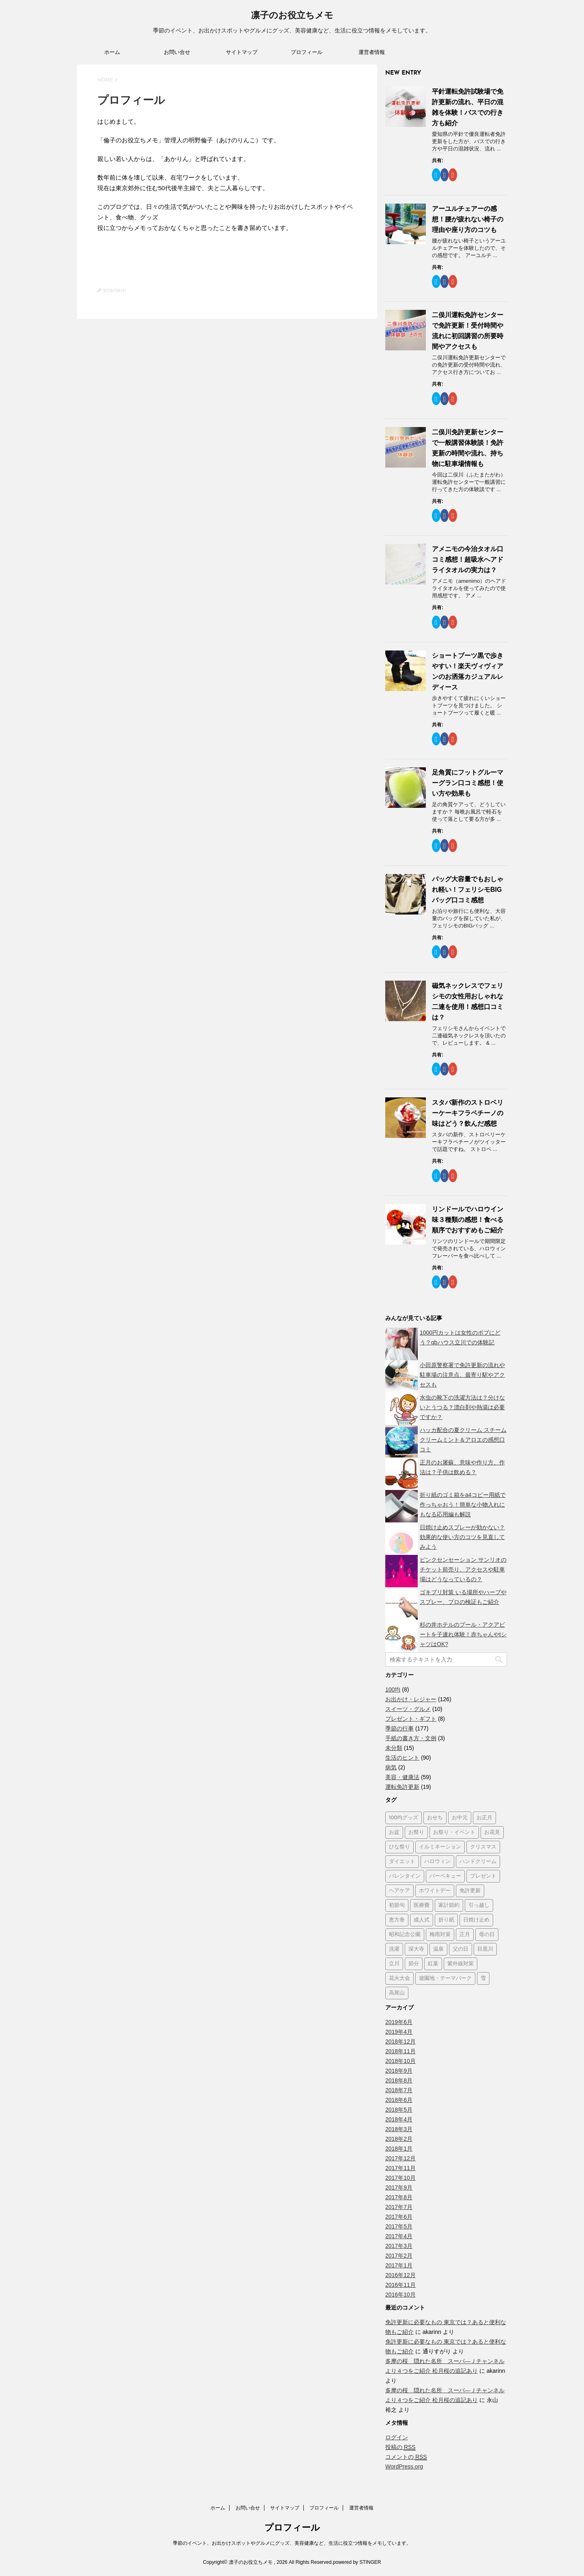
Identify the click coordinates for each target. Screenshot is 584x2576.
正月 (464, 1934)
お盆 (394, 1832)
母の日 (487, 1934)
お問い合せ (177, 52)
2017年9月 (398, 2187)
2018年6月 (398, 2100)
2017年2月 (398, 2255)
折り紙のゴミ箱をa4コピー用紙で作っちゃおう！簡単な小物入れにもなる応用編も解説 (463, 1505)
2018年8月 (398, 2080)
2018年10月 (400, 2061)
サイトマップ (242, 52)
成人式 (421, 1920)
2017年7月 (398, 2207)
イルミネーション (440, 1847)
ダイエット (402, 1861)
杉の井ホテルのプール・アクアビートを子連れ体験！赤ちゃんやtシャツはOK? (463, 1634)
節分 (413, 1963)
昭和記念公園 (405, 1934)
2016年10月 (400, 2294)
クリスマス (483, 1847)
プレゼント (483, 1876)
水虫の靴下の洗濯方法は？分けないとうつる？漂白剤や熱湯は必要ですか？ (462, 1407)
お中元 (460, 1817)
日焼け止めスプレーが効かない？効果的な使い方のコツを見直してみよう (462, 1537)
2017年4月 (398, 2236)
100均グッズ (403, 1817)
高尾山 (397, 1993)
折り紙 (446, 1920)
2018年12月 (400, 2041)
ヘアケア (399, 1890)
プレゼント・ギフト (410, 1718)
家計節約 (448, 1905)
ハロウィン (437, 1861)
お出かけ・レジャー (410, 1699)
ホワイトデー (435, 1890)
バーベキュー (445, 1876)
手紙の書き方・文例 (410, 1738)
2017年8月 (398, 2197)
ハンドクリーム (477, 1861)
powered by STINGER (357, 2562)
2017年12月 (400, 2158)
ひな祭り (399, 1847)
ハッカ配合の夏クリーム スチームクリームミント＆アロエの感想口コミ (463, 1440)
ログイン (396, 2437)
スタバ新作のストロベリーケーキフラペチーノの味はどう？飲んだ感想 (467, 1113)
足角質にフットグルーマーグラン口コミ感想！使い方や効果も (467, 783)
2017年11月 (400, 2168)
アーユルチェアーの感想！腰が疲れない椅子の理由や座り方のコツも (467, 219)
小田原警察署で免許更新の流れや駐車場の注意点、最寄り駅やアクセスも (462, 1375)
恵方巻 (397, 1920)
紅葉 (433, 1963)
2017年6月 (398, 2216)
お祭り (416, 1832)
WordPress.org (404, 2466)
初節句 (397, 1905)
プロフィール (306, 52)
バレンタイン (405, 1876)
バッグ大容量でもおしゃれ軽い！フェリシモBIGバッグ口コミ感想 (467, 890)
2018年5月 (398, 2109)
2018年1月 (398, 2148)
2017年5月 (398, 2226)
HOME (105, 80)
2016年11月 (400, 2285)
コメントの (406, 2457)
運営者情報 (372, 52)
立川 (394, 1963)
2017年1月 (398, 2265)
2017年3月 (398, 2246)
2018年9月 (398, 2070)
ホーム (112, 52)
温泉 (438, 1949)
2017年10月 (400, 2178)
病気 (391, 1767)
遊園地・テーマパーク (445, 1978)
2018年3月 (398, 2129)
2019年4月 (398, 2032)
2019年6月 (398, 2022)
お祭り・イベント (454, 1832)
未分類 (393, 1748)
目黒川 (485, 1949)
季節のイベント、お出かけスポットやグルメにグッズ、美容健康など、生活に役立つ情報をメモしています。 (292, 2543)
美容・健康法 (402, 1777)
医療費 (421, 1905)
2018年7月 (398, 2090)
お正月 (484, 1817)
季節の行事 (399, 1728)
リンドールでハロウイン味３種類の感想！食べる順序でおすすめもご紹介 (467, 1220)
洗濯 (394, 1949)
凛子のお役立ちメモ (292, 16)
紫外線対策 (460, 1963)
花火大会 (399, 1978)
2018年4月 (398, 2119)
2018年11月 (400, 2051)
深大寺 (416, 1949)
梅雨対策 (440, 1934)
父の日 (460, 1949)
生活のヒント (402, 1757)
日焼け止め (476, 1920)
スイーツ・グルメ (408, 1709)
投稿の (400, 2447)
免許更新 (470, 1890)
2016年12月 (400, 2275)
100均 (392, 1689)
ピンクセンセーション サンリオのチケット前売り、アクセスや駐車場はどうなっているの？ (463, 1569)
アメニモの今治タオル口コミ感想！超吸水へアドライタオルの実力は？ (467, 559)
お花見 (492, 1832)
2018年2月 (398, 2139)
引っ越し (479, 1905)
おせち (435, 1817)
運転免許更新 (402, 1787)
